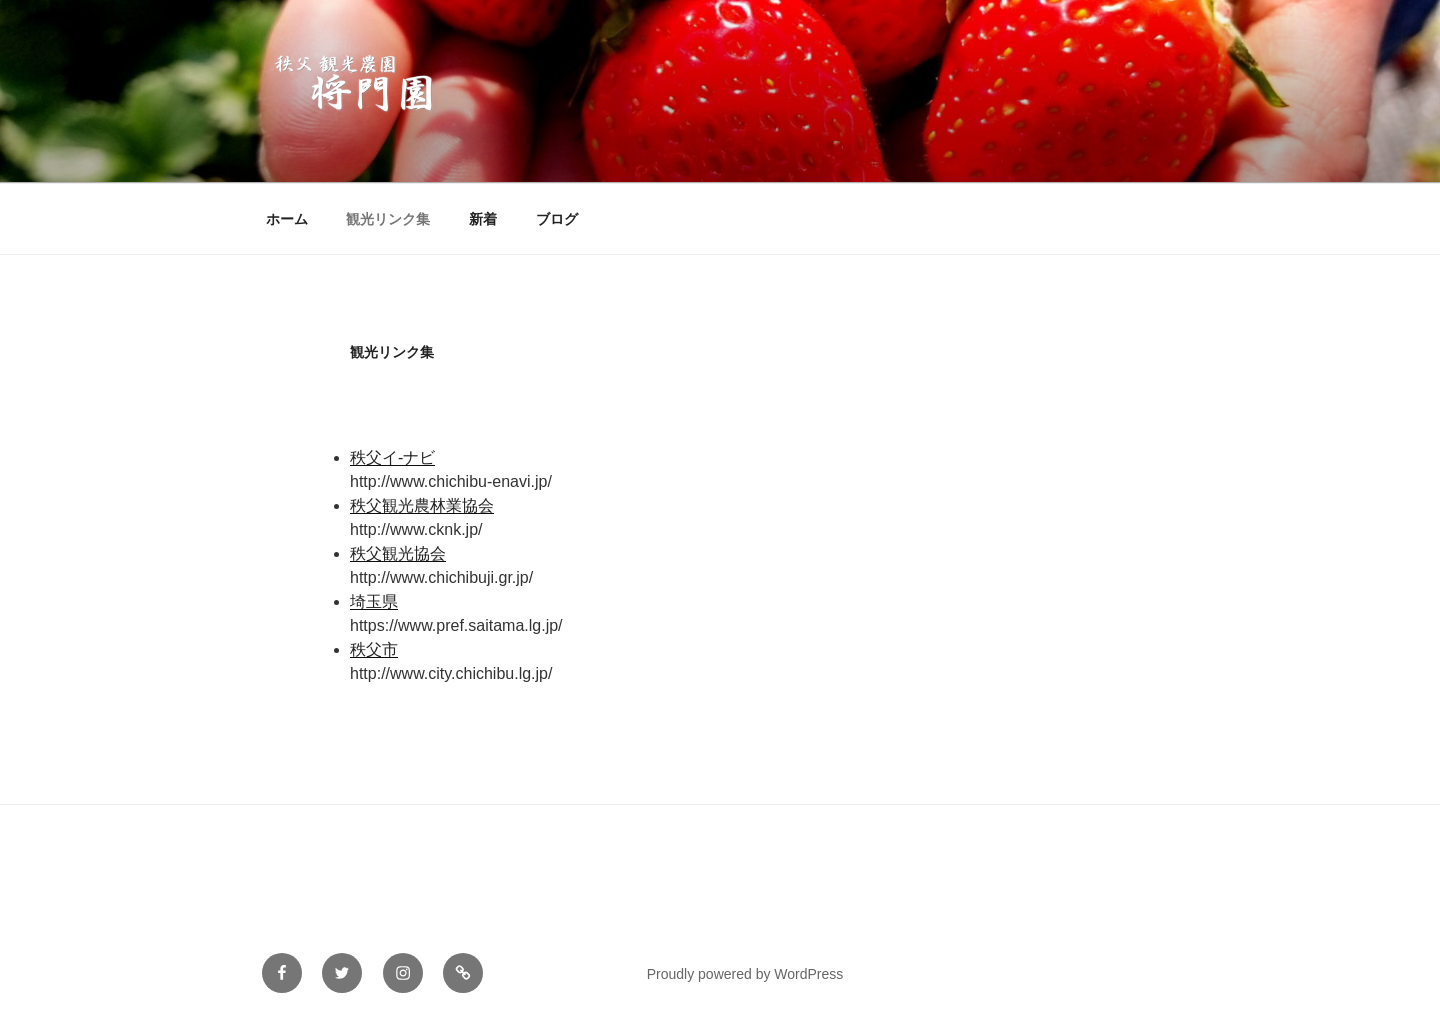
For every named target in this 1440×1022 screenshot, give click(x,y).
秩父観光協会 (398, 553)
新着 (483, 219)
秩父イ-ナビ (392, 457)
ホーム (287, 219)
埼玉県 (374, 601)
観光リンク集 (388, 219)
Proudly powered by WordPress (745, 974)
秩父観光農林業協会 (422, 505)
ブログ (557, 219)
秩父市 (374, 649)
